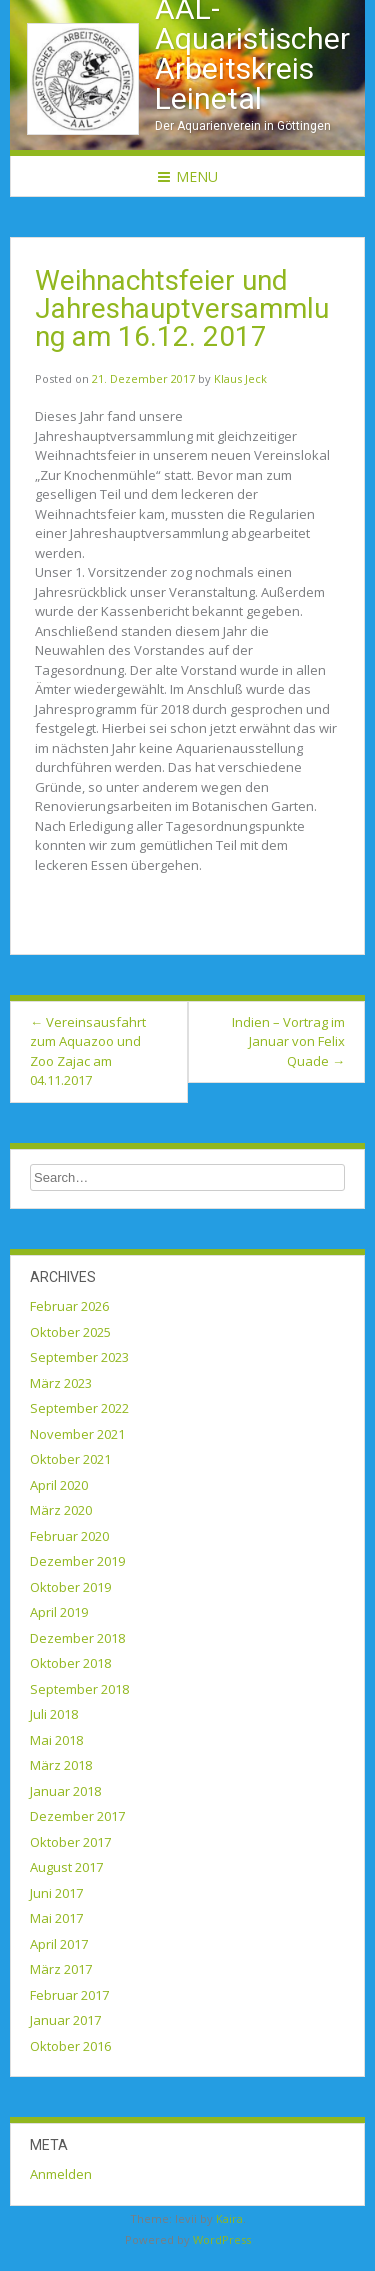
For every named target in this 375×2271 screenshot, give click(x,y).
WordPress (222, 2239)
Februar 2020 (69, 1536)
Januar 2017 (65, 2020)
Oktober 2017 (70, 1842)
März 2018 (61, 1765)
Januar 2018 (65, 1791)
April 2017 (59, 1944)
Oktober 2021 (70, 1459)
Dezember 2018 (77, 1638)
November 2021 (77, 1434)
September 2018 (79, 1689)
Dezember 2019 (77, 1561)
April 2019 (59, 1612)
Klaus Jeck (240, 378)
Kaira (229, 2218)
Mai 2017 (56, 1918)
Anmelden (61, 2174)
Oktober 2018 (70, 1663)
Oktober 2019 (70, 1587)
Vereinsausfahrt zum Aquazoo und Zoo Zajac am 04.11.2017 (88, 1051)
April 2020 (59, 1485)
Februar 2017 (69, 1995)
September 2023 (79, 1357)
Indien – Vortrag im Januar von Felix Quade (288, 1041)
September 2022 (79, 1408)
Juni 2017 (56, 1893)
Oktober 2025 (70, 1332)
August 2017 (66, 1867)
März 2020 (61, 1510)
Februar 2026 (69, 1306)
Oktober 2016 (70, 2046)
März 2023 (61, 1383)
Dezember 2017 (77, 1816)
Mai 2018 (56, 1740)
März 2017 (61, 1969)
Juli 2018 (54, 1714)
